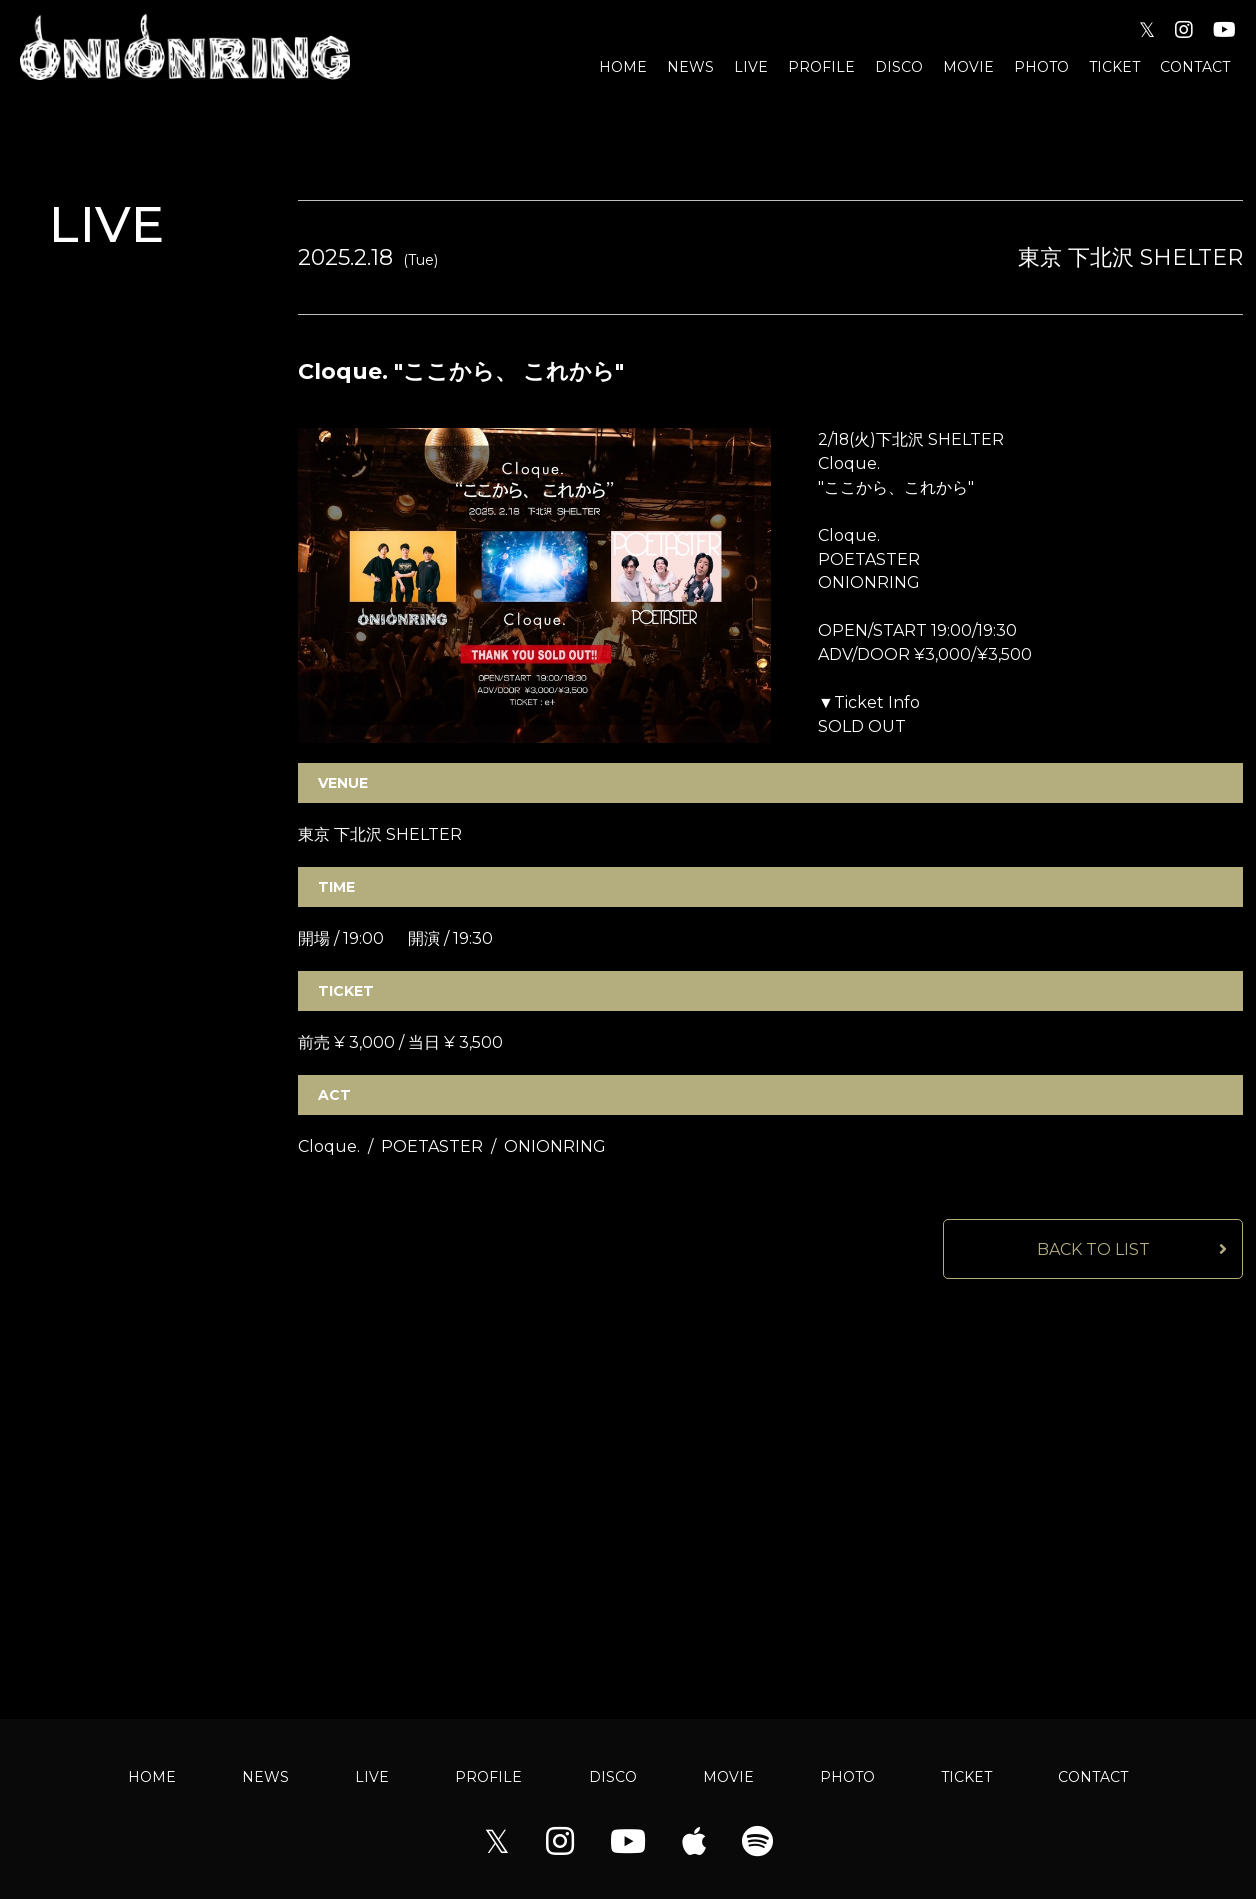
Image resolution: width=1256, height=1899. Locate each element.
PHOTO (1041, 67)
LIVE (751, 67)
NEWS (690, 67)
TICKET (1114, 67)
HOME (623, 67)
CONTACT (1195, 67)
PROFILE (821, 67)
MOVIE (968, 67)
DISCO (899, 67)
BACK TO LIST (1093, 1250)
